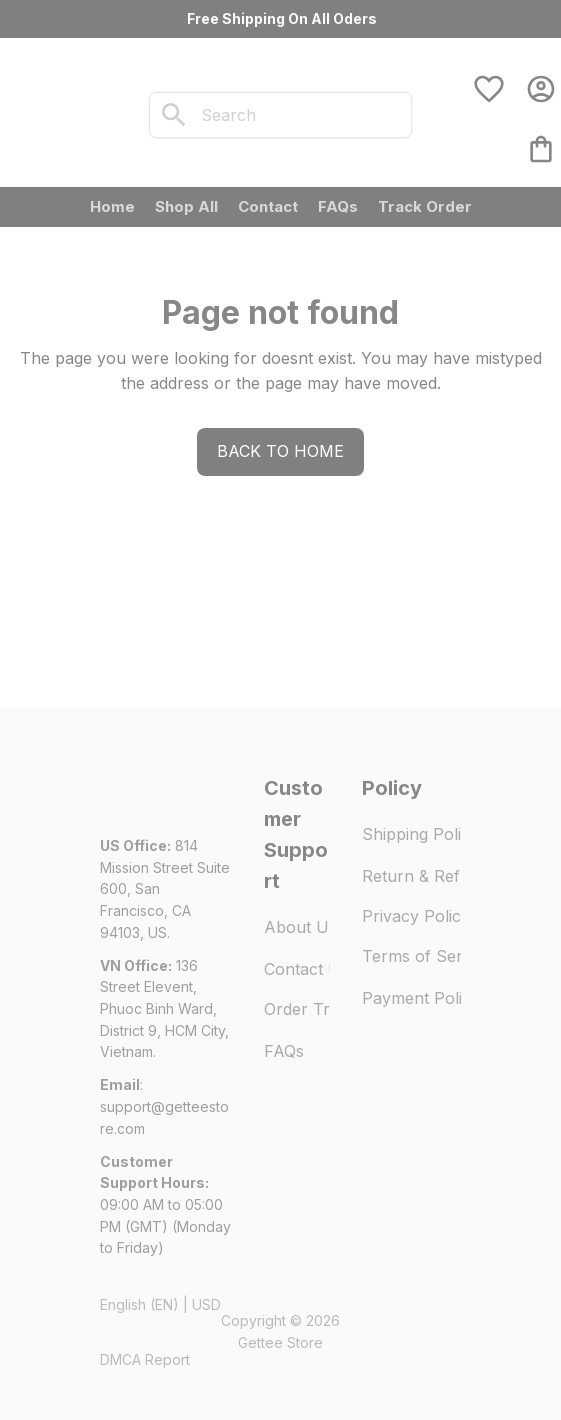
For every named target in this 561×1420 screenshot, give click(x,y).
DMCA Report (145, 1359)
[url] (166, 1117)
